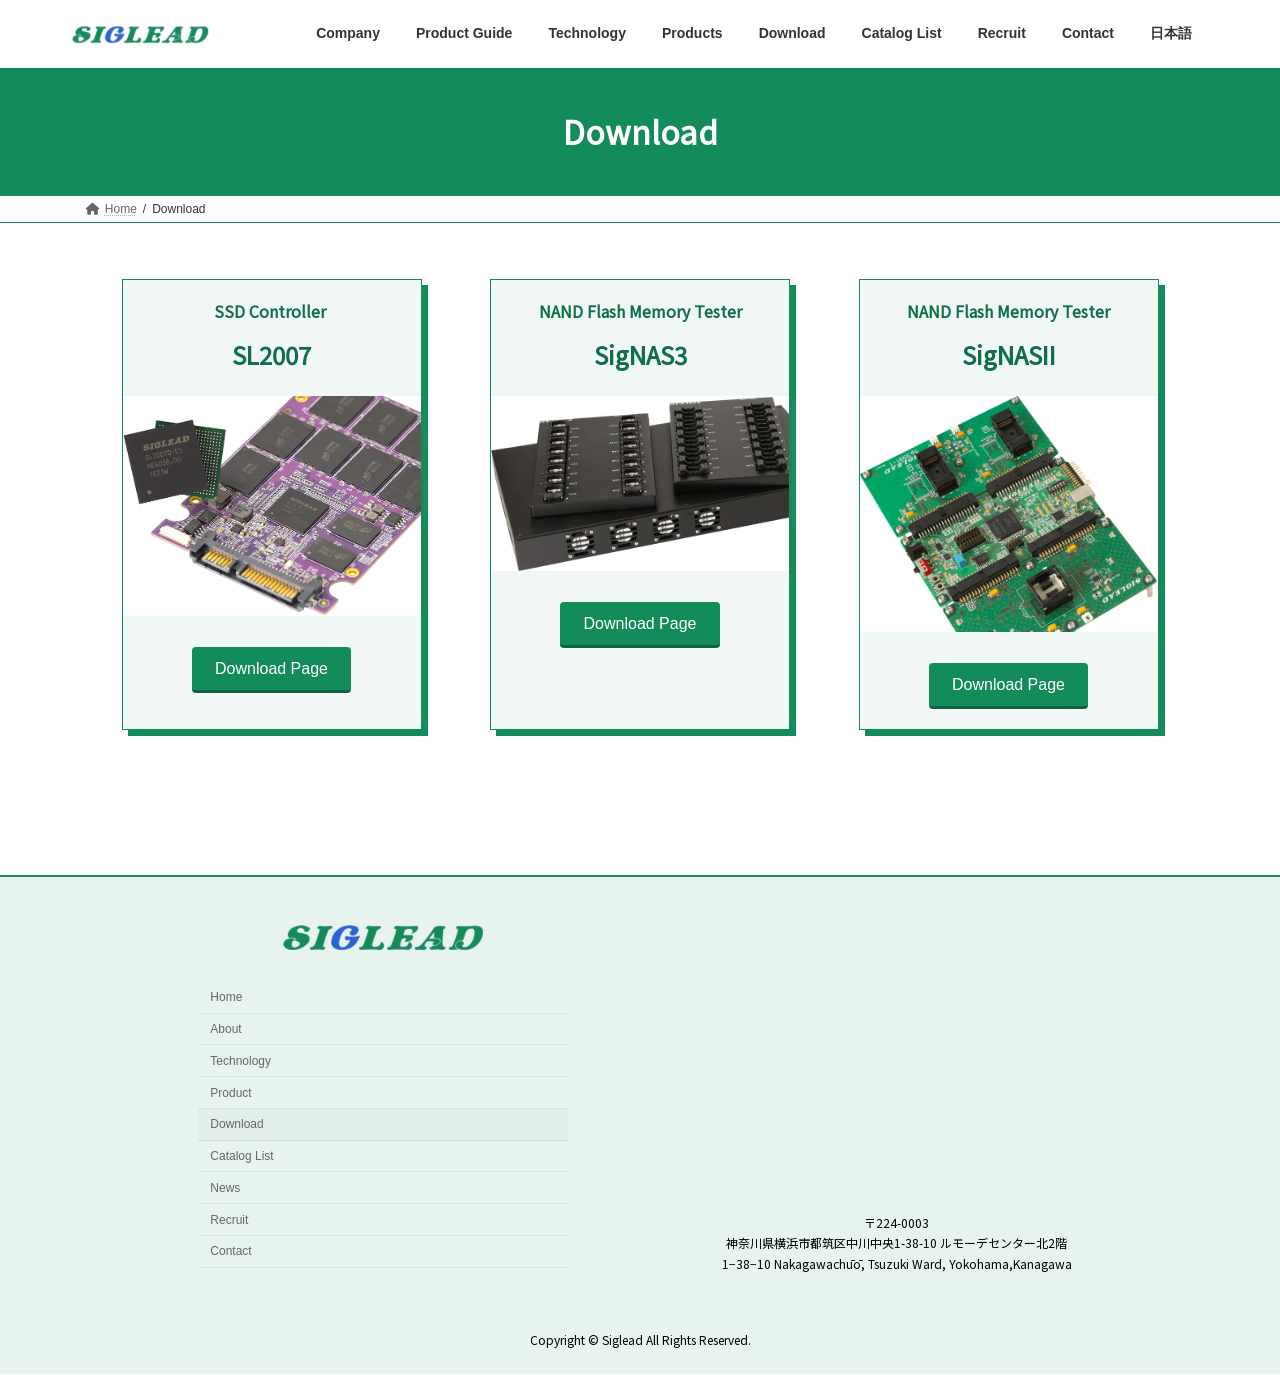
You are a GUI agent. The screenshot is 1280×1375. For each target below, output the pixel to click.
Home (226, 997)
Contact (230, 1252)
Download (236, 1125)
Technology (240, 1061)
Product (230, 1093)
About (225, 1029)
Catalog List (241, 1156)
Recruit (229, 1220)
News (225, 1188)
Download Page (271, 668)
